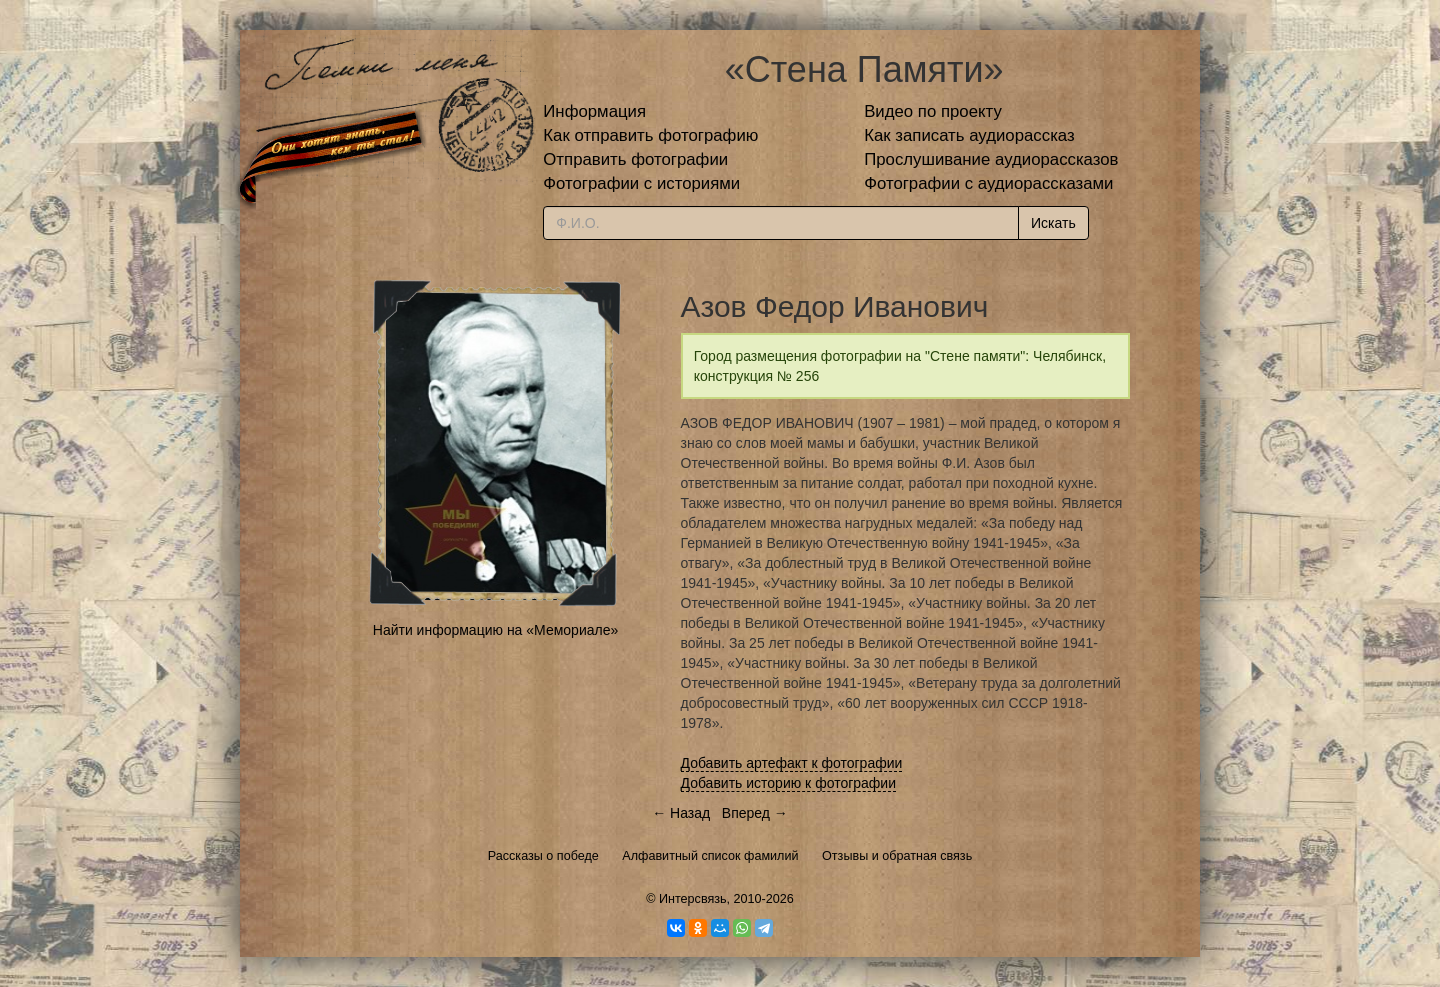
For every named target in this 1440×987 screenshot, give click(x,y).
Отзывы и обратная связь (897, 856)
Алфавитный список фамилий (710, 856)
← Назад (681, 813)
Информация (594, 111)
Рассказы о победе (543, 856)
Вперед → (755, 813)
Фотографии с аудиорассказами (988, 183)
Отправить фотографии (635, 159)
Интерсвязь (693, 899)
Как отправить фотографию (650, 135)
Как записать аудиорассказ (969, 135)
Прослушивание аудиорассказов (991, 159)
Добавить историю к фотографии (789, 783)
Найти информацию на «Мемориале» (495, 630)
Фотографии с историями (641, 183)
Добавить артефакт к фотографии (792, 763)
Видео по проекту (933, 111)
